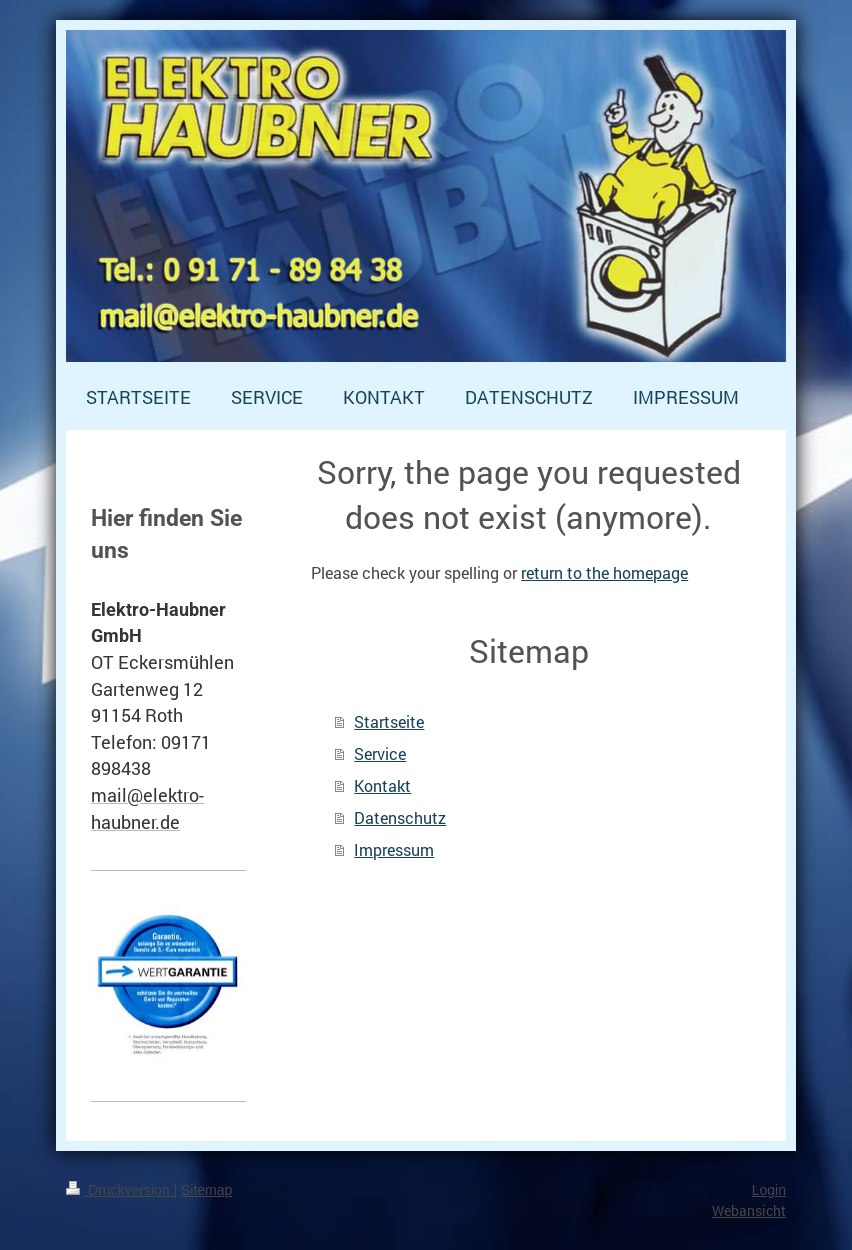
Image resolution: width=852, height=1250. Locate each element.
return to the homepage (604, 572)
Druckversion (119, 1190)
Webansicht (749, 1210)
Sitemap (206, 1190)
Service (380, 753)
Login (769, 1190)
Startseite (389, 721)
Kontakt (382, 785)
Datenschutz (400, 817)
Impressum (394, 849)
